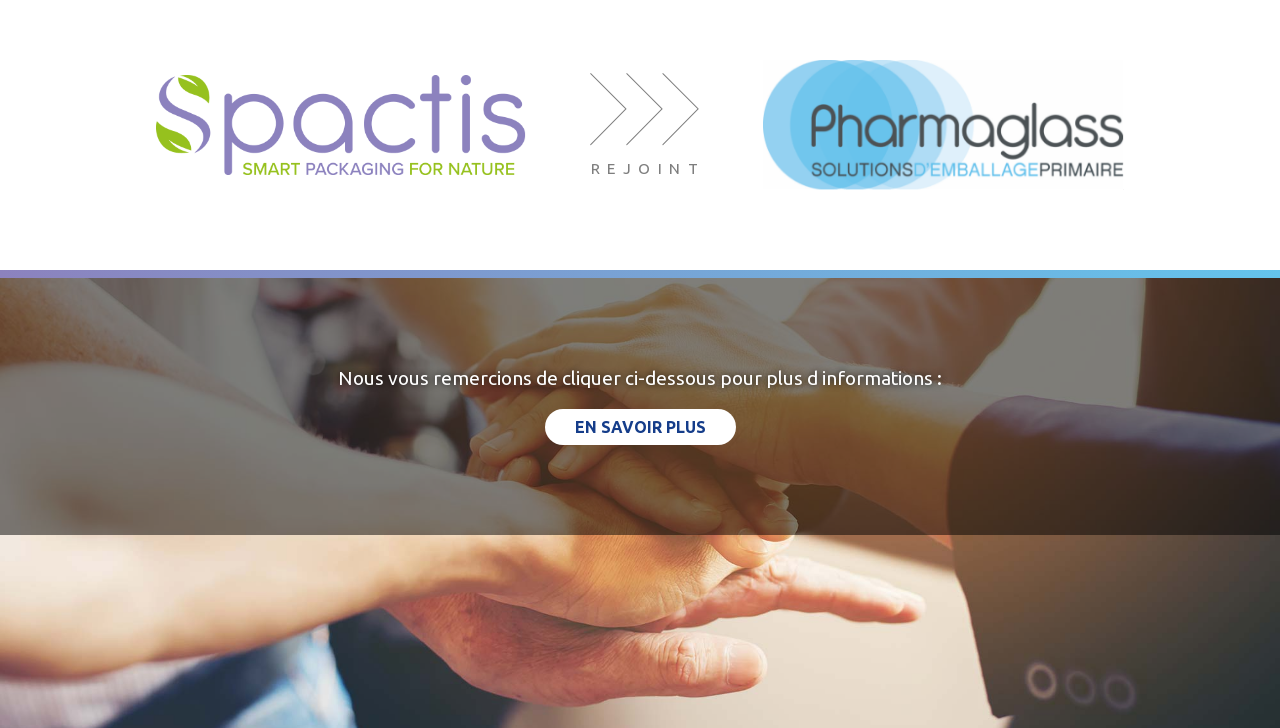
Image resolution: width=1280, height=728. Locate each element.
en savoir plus (640, 427)
